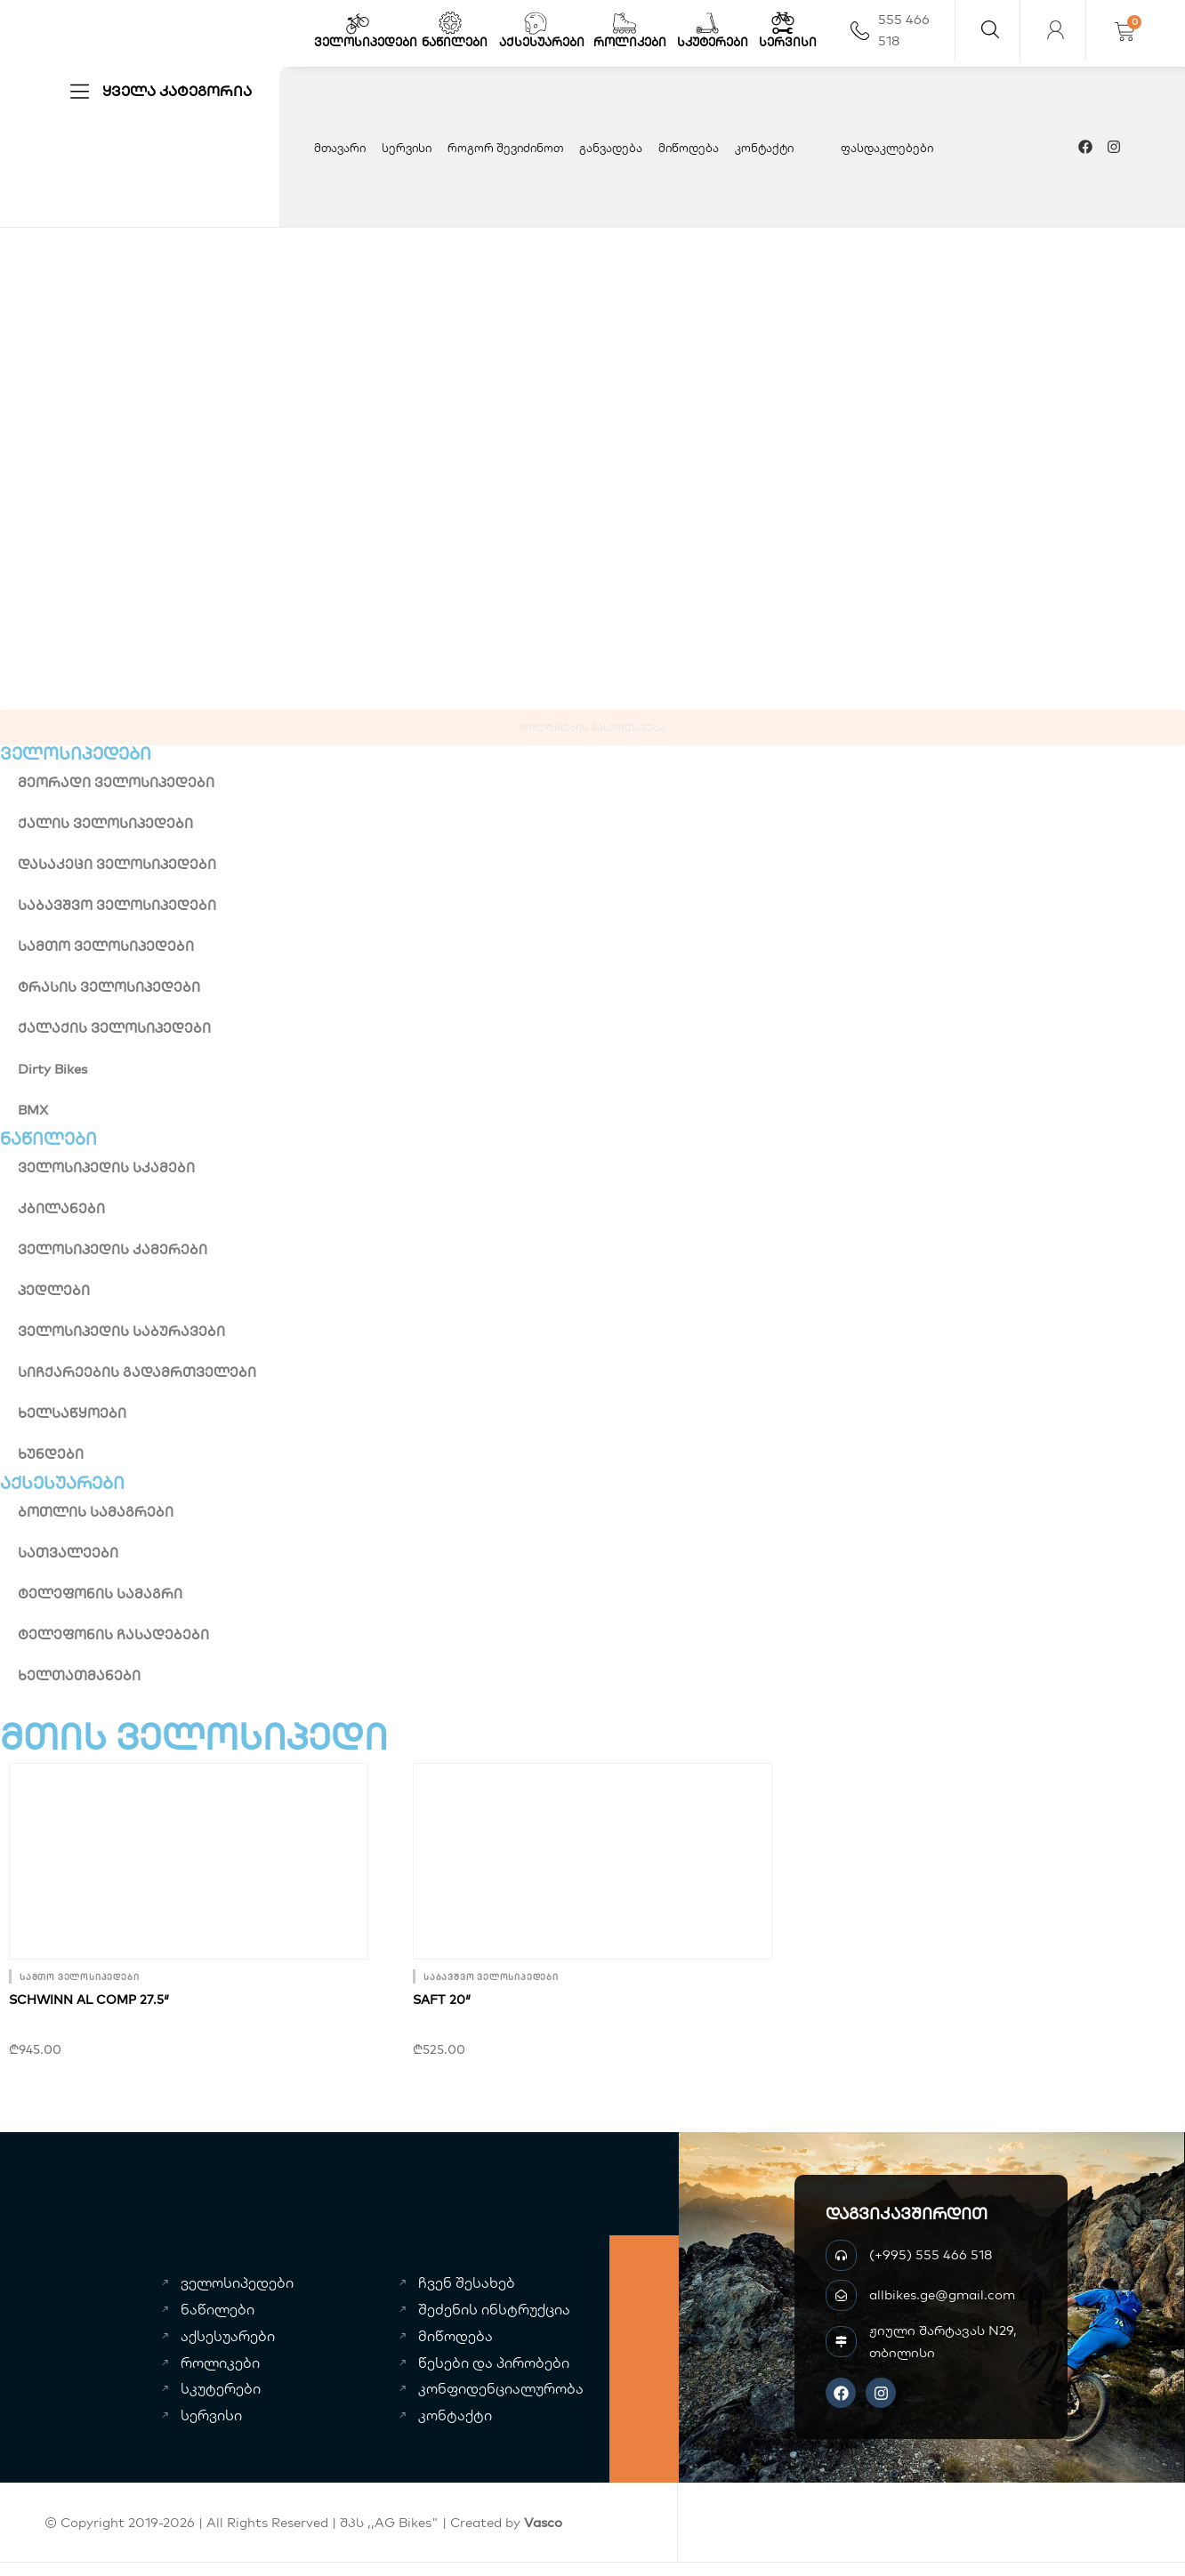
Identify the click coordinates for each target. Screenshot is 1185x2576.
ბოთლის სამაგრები (95, 1511)
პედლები (54, 1290)
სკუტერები (712, 42)
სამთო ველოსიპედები (106, 946)
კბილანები (61, 1208)
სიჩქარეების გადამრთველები (137, 1372)
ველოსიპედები (365, 42)
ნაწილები (455, 42)
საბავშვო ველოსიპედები (117, 905)
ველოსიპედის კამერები (112, 1249)
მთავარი (340, 148)
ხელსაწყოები (72, 1413)
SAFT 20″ (442, 2000)
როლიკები (629, 42)
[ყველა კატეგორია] (79, 91)
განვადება (610, 148)
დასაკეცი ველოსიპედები (117, 864)
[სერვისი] (782, 23)
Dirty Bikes (52, 1068)
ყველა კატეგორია (177, 91)
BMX (33, 1109)
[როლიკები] (624, 23)
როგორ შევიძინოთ (505, 148)
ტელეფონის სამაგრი (100, 1593)
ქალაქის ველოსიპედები (114, 1027)
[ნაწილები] (450, 23)
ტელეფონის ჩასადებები (113, 1634)
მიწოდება (688, 148)
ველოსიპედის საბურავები (121, 1331)
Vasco (543, 2522)
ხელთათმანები (79, 1675)
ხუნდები (51, 1453)
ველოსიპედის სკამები (106, 1167)
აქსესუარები (541, 42)
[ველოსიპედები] (357, 23)
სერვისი (788, 42)
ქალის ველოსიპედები (105, 823)
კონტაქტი (764, 148)
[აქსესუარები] (535, 23)
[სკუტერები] (707, 23)
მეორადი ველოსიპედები (116, 782)
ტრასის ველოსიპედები (109, 986)
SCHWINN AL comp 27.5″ (89, 2000)
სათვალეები (68, 1552)
